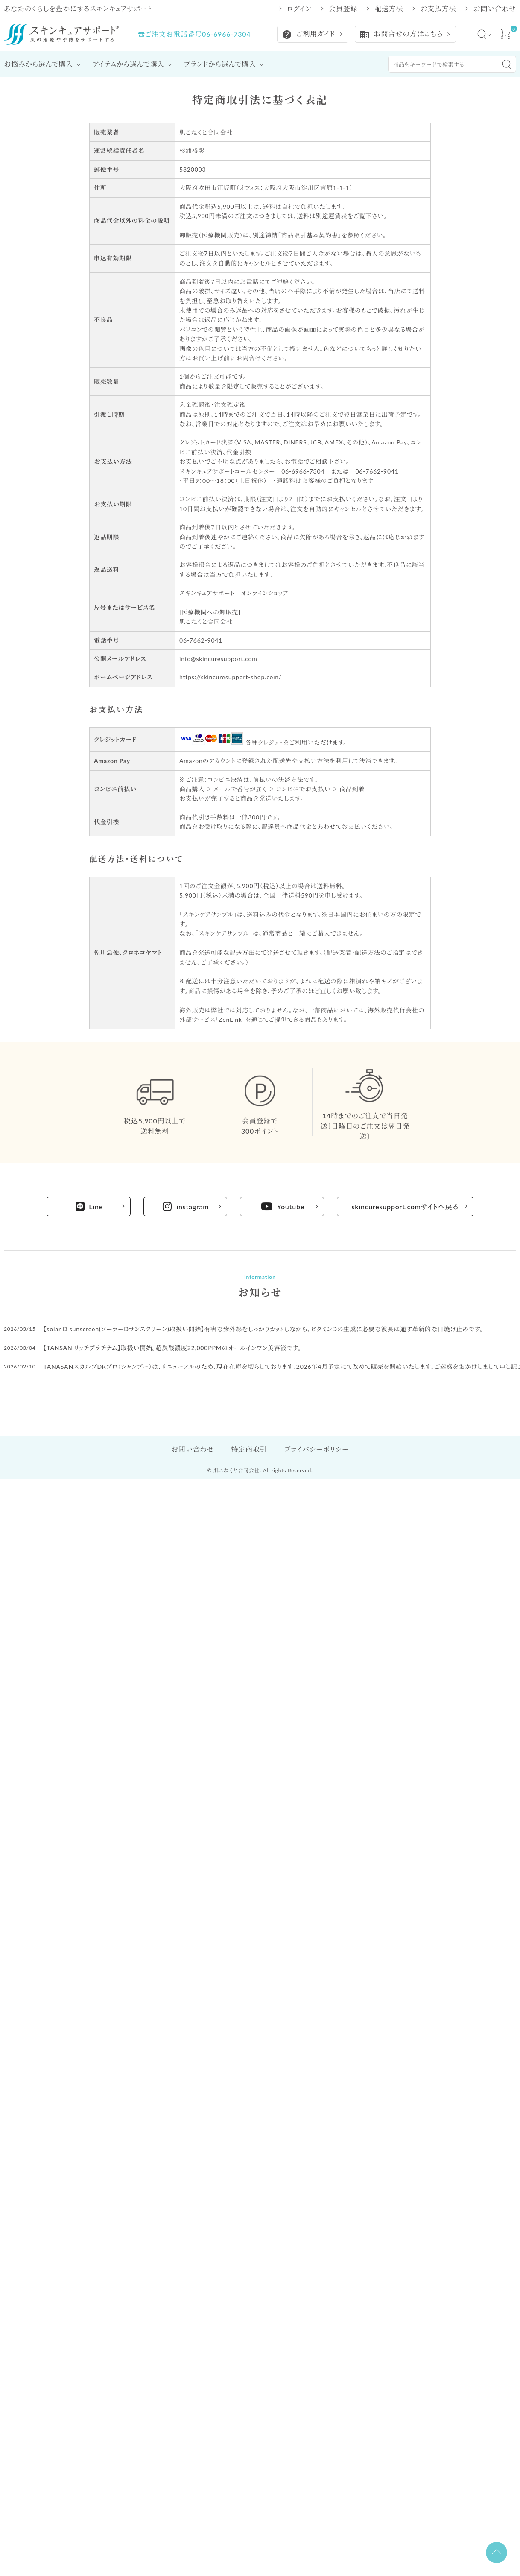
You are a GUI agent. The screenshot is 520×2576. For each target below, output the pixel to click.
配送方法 (388, 8)
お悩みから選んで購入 (38, 64)
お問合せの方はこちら (401, 34)
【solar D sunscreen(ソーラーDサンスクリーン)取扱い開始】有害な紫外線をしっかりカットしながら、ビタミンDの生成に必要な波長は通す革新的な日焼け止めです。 (264, 1329)
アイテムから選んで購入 (128, 64)
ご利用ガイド (308, 34)
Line (89, 1206)
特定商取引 (249, 1449)
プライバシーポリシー (316, 1449)
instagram (186, 1206)
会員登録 (343, 8)
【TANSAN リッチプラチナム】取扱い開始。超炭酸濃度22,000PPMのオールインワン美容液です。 (172, 1347)
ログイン (299, 8)
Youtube (282, 1206)
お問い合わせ (494, 8)
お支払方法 (438, 8)
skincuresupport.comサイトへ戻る (405, 1206)
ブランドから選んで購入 (220, 64)
